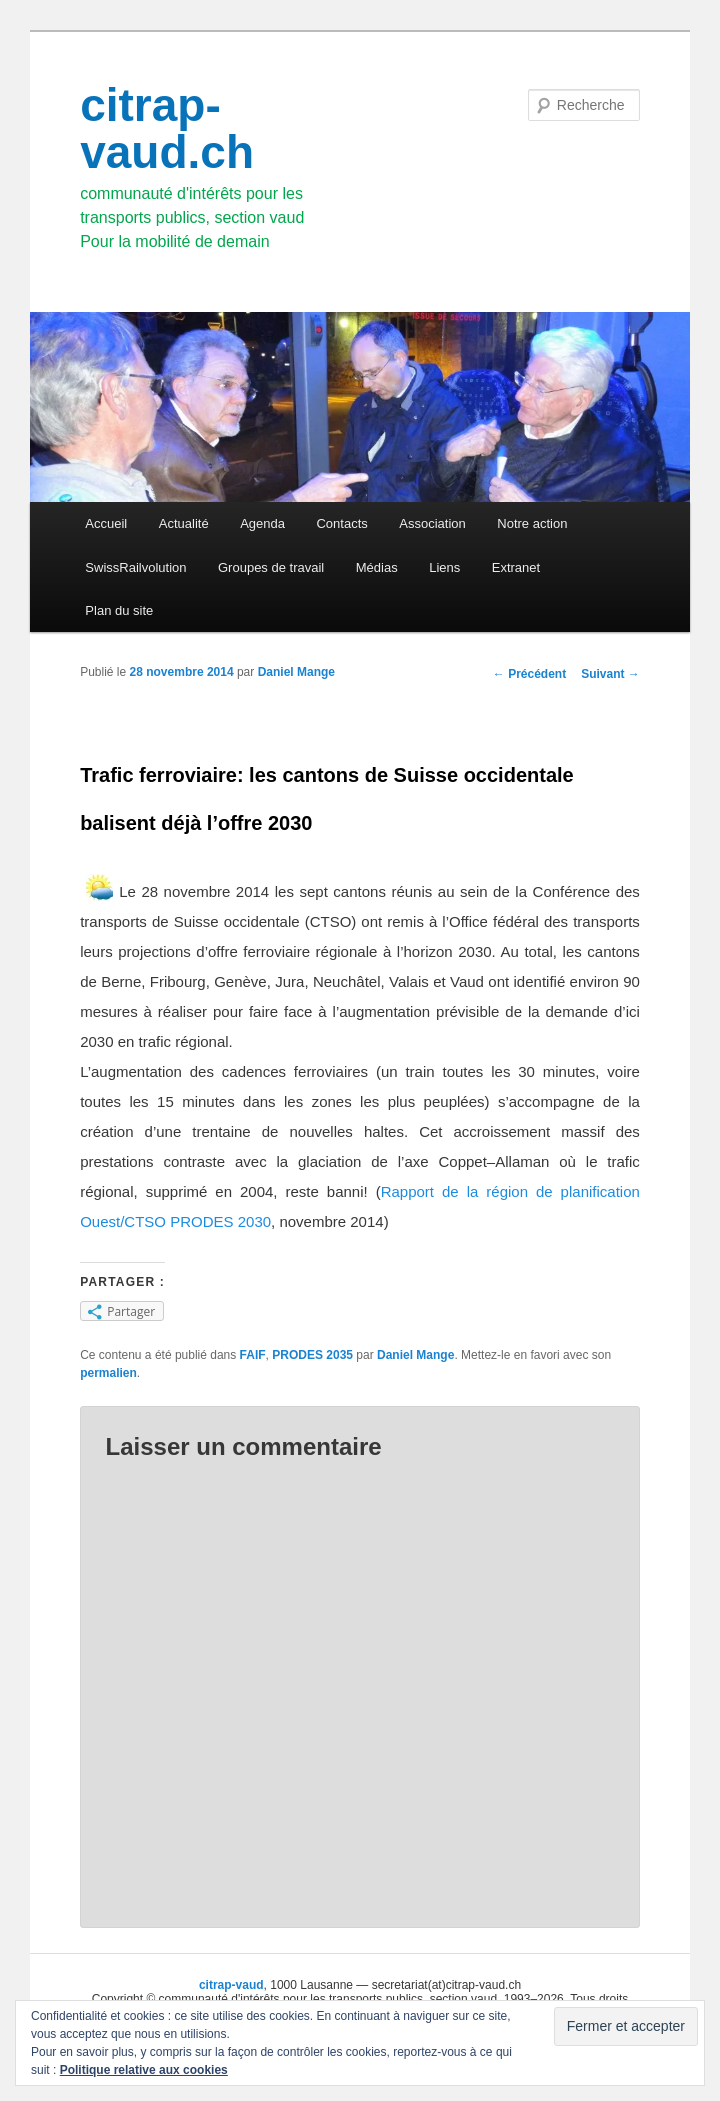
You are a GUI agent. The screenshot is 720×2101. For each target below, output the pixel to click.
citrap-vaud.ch (167, 129)
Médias (377, 567)
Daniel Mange (296, 672)
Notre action (532, 523)
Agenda (262, 523)
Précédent (529, 674)
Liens (444, 567)
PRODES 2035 (312, 1355)
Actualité (184, 523)
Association (432, 523)
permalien (108, 1373)
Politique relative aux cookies (144, 2070)
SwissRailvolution (135, 567)
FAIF (253, 1355)
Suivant (610, 674)
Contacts (341, 523)
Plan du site (119, 610)
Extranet (516, 567)
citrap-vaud (231, 1985)
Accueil (106, 523)
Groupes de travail (271, 567)
